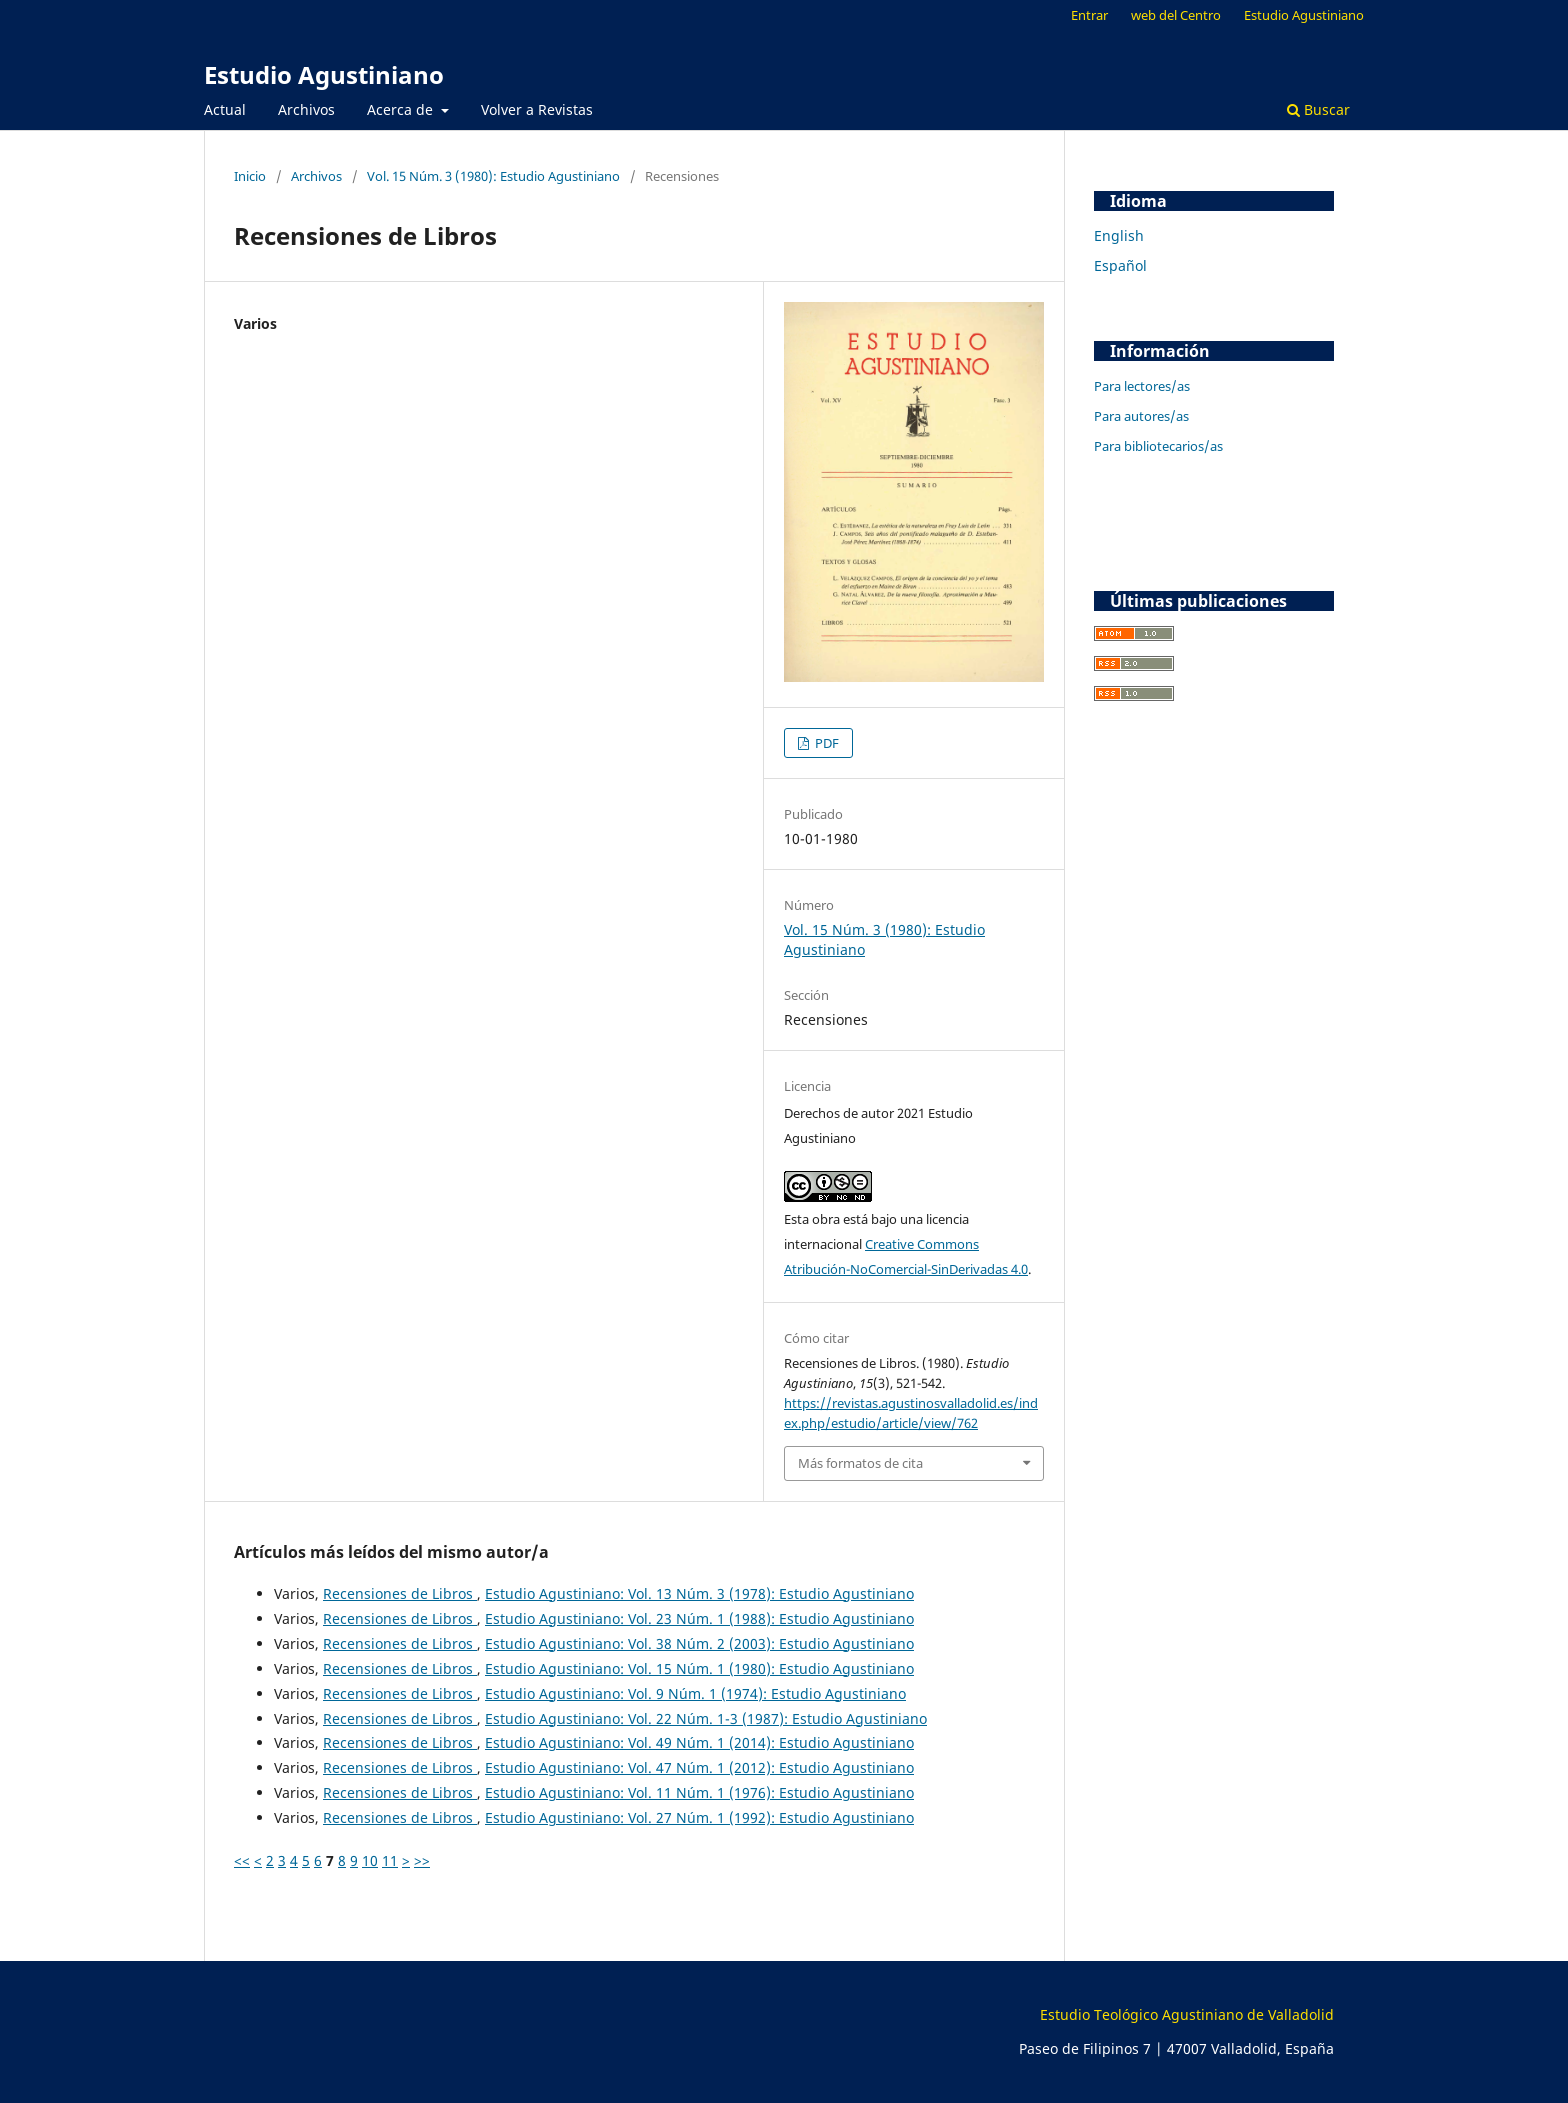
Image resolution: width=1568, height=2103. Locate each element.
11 (390, 1860)
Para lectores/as (1142, 386)
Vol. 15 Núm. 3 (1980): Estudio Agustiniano (493, 176)
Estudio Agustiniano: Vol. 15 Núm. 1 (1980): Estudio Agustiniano (699, 1668)
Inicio (250, 176)
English (1119, 235)
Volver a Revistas (537, 109)
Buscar (1318, 109)
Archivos (306, 109)
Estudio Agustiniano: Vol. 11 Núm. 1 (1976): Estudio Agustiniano (699, 1792)
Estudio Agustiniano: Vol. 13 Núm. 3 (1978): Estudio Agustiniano (699, 1593)
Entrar (1089, 15)
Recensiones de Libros (400, 1593)
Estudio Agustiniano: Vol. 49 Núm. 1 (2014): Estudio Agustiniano (699, 1742)
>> (422, 1860)
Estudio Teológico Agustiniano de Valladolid (1187, 2014)
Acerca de (402, 109)
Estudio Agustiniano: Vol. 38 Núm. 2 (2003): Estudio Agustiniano (699, 1643)
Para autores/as (1141, 416)
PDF (825, 743)
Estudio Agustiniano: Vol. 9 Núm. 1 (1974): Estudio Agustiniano (695, 1693)
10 (370, 1860)
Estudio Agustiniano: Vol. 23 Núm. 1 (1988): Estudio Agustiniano (699, 1618)
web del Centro (1176, 15)
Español (1120, 265)
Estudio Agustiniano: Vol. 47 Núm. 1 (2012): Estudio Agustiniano (699, 1767)
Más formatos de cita (860, 1463)
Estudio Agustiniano (324, 74)
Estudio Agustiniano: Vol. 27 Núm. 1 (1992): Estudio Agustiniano (699, 1817)
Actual (225, 109)
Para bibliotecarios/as (1158, 446)
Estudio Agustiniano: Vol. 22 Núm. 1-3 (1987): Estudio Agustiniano (706, 1718)
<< (242, 1860)
